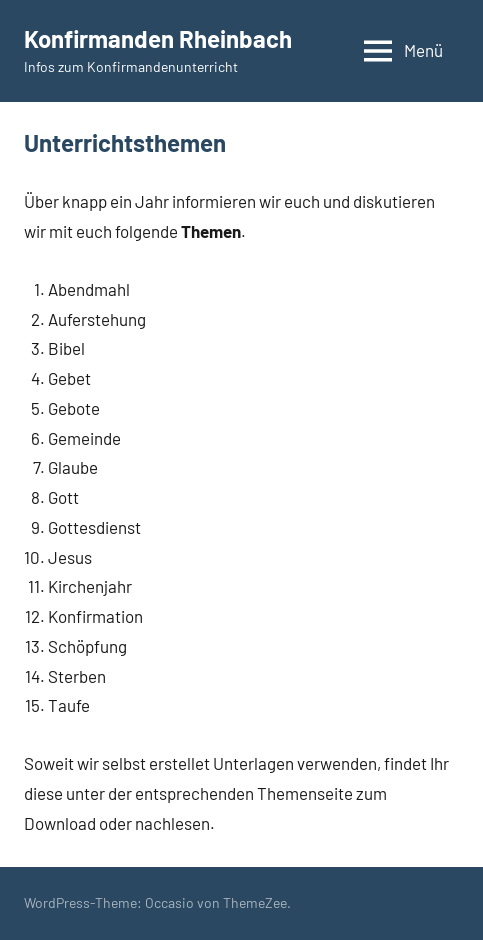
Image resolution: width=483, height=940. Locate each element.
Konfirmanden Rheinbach (158, 38)
